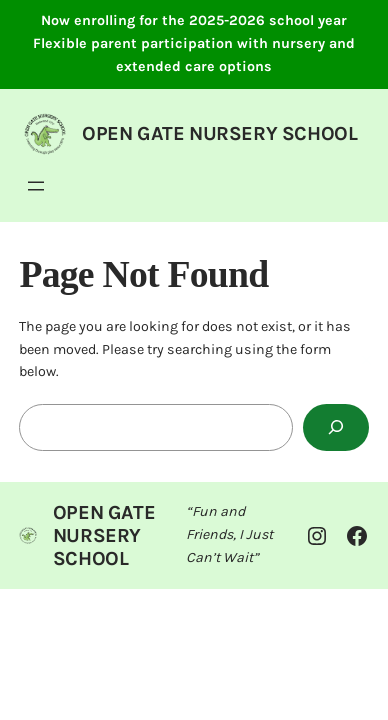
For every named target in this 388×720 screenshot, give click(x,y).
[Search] (336, 427)
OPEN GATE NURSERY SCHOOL (219, 133)
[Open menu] (36, 186)
